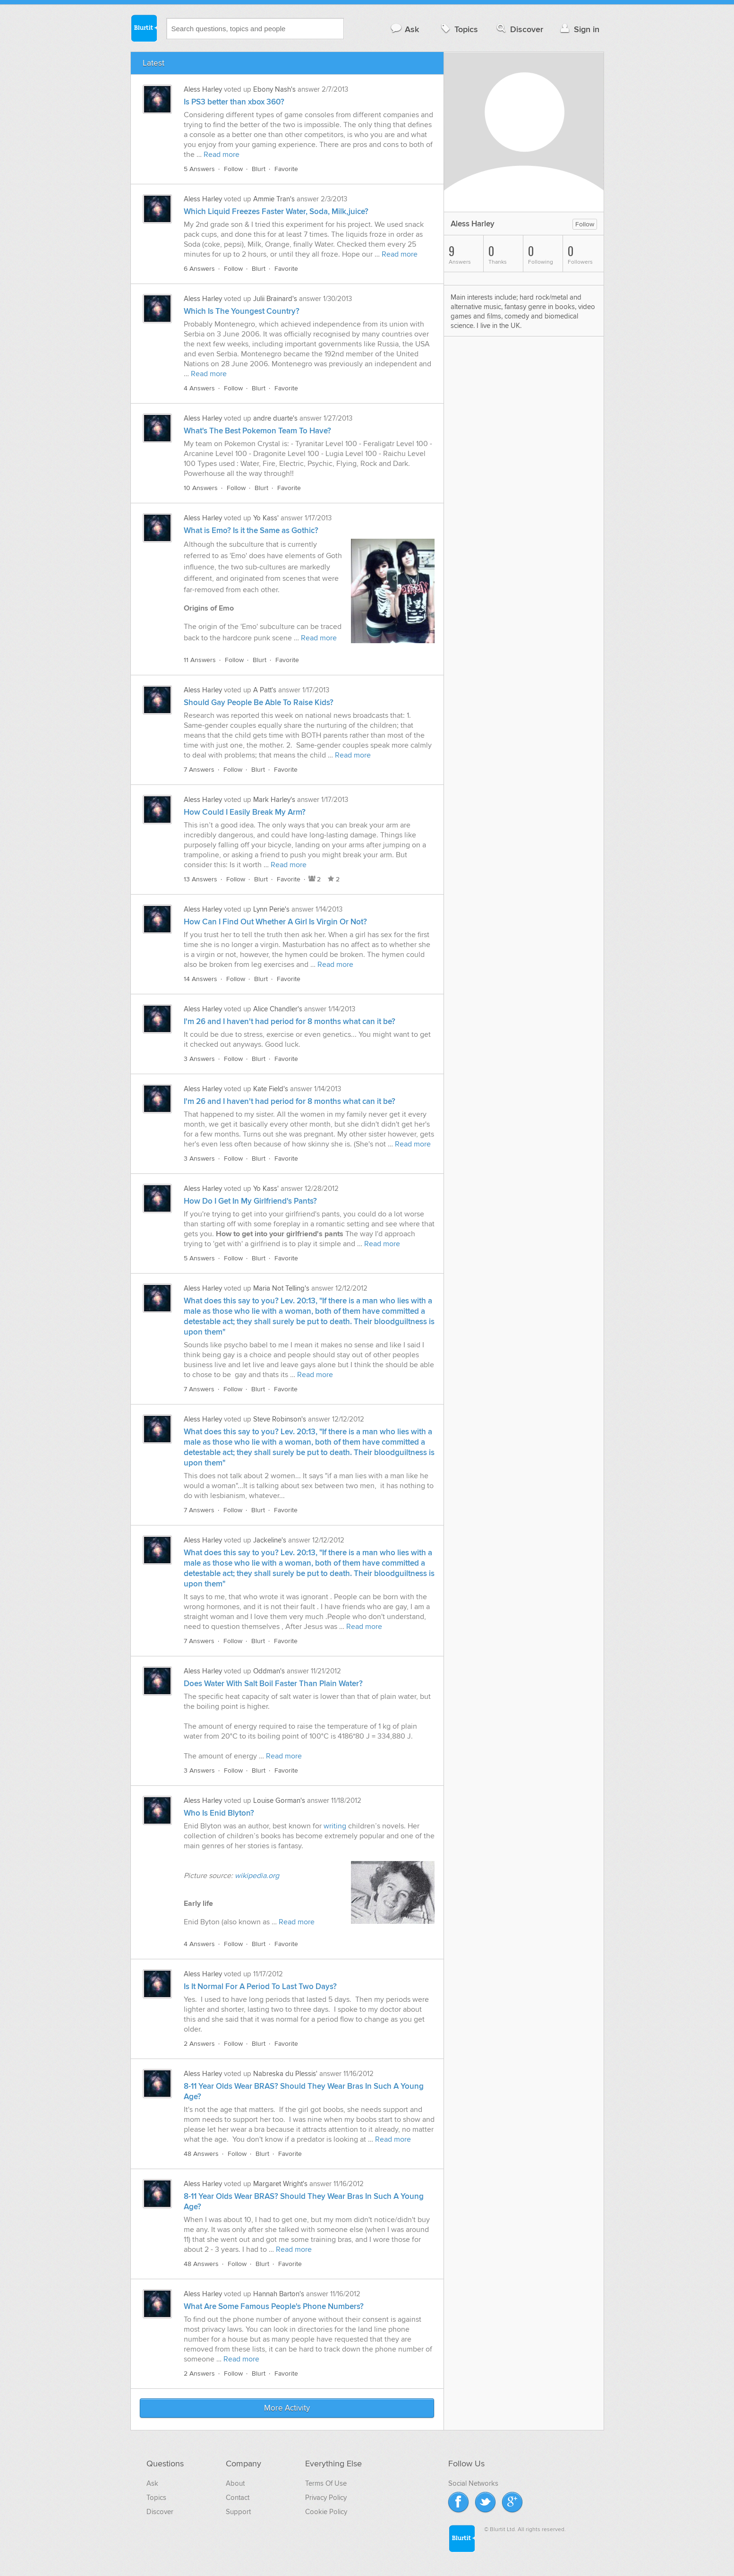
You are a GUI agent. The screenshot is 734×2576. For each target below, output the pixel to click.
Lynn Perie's (271, 909)
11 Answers (200, 660)
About (235, 2483)
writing (336, 1826)
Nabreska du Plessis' (285, 2073)
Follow (233, 169)
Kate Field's (270, 1089)
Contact (237, 2497)
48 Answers (201, 2154)
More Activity (287, 2408)
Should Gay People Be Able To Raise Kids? (258, 702)
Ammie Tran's (274, 199)
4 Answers (199, 388)
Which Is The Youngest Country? (241, 311)
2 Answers (199, 2044)
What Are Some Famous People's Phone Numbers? (274, 2306)
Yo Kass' (266, 518)
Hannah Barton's (278, 2294)
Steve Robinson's (279, 1419)
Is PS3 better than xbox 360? (234, 102)
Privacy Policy (326, 2497)
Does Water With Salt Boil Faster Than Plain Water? (273, 1684)
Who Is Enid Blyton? (219, 1813)
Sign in (578, 29)
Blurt (258, 169)
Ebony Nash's (274, 89)
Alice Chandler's (277, 1009)
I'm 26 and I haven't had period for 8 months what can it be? (289, 1021)
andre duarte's (275, 418)
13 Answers (200, 879)
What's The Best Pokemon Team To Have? (257, 431)
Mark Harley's (274, 799)
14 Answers (200, 979)
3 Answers (199, 1059)
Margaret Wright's (280, 2184)
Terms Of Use (326, 2483)
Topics (458, 29)
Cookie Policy (326, 2511)
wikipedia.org (257, 1875)
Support (238, 2511)
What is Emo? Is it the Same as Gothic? (251, 530)
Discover (519, 29)
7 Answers (199, 770)
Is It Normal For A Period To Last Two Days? (260, 1986)
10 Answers (201, 488)
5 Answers (199, 169)
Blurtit (143, 28)
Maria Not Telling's (281, 1288)
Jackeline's (269, 1540)
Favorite (286, 169)
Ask (404, 29)
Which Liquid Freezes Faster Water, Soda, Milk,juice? (276, 211)
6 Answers (199, 269)
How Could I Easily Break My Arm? (245, 812)
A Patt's (264, 690)
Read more (221, 154)
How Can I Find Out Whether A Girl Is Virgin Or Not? (275, 922)
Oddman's (269, 1671)
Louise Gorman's (279, 1800)
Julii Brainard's (275, 298)
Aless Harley (203, 89)
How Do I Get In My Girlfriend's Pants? (250, 1201)
